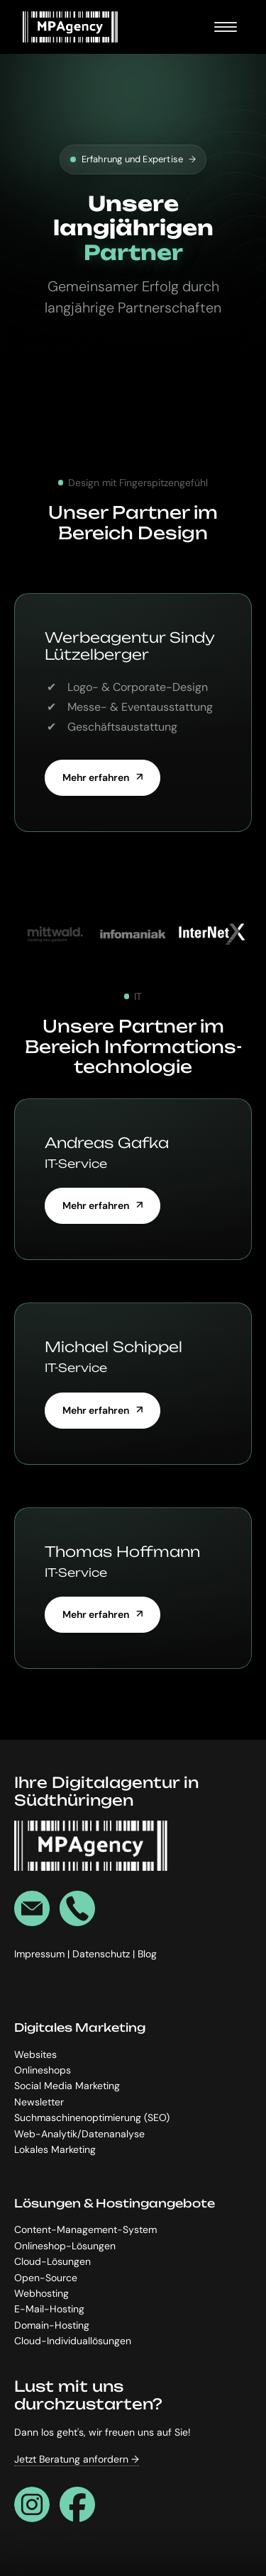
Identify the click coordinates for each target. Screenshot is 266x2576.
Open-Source (45, 2277)
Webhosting (41, 2293)
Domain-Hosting (51, 2325)
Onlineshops (42, 2070)
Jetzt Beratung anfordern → (76, 2459)
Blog (147, 1953)
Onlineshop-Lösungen (65, 2245)
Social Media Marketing (67, 2085)
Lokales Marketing (55, 2149)
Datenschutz (102, 1953)
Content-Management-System (85, 2229)
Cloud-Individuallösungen (72, 2340)
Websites (35, 2053)
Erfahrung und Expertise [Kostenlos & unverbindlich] (133, 159)
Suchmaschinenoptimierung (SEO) (92, 2117)
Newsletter (39, 2101)
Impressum (40, 1953)
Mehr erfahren (95, 777)
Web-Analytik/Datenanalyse (79, 2133)
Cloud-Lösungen (52, 2261)
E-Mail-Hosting (49, 2308)
